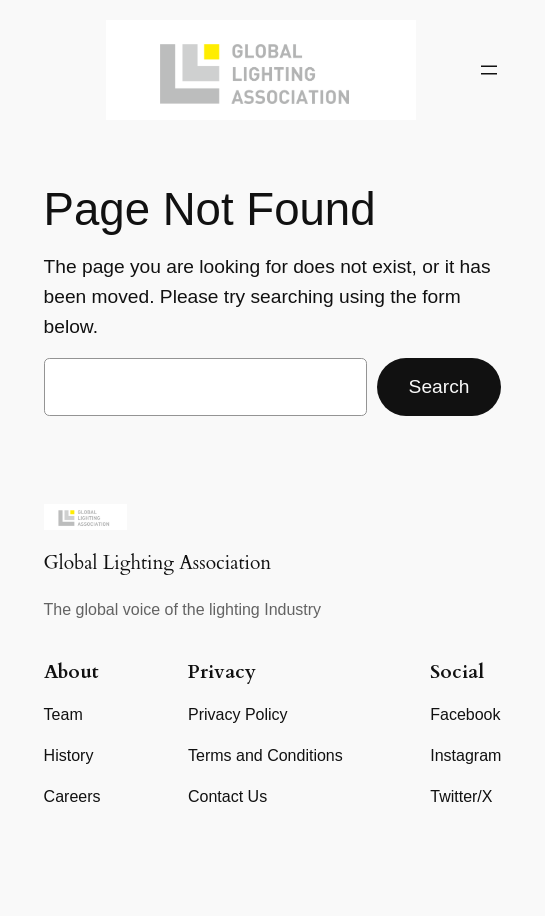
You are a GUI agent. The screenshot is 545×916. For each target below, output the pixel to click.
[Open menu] (489, 70)
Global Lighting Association (158, 563)
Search (439, 386)
